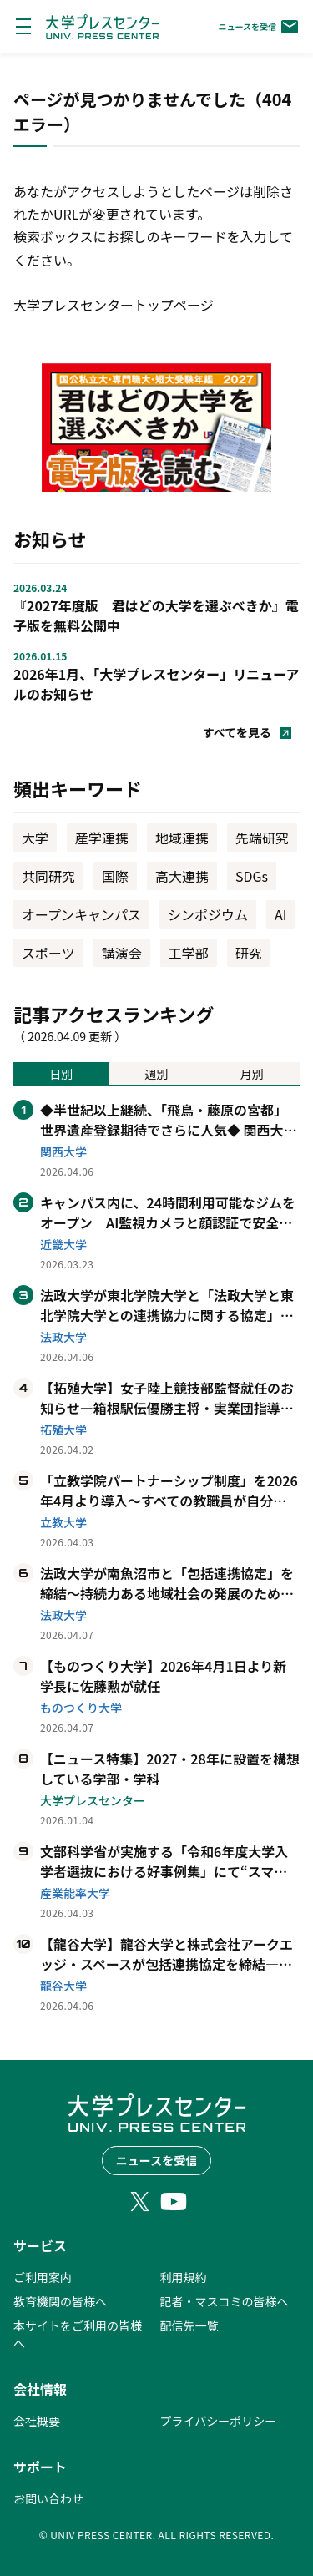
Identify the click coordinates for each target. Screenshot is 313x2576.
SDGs (251, 876)
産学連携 (102, 837)
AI (280, 914)
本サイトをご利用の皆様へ (77, 2334)
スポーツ (48, 953)
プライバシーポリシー (218, 2420)
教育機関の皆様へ (60, 2301)
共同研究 (48, 876)
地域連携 (182, 837)
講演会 (122, 953)
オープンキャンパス (81, 914)
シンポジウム (208, 914)
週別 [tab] (156, 1073)
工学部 (189, 953)
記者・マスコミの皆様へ (224, 2301)
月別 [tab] (252, 1073)
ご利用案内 (42, 2277)
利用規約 (183, 2277)
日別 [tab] (61, 1073)
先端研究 (262, 837)
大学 (35, 837)
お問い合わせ (48, 2498)
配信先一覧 (189, 2325)
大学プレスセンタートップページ (113, 305)
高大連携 (182, 876)
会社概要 (36, 2420)
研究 (248, 953)
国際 (115, 876)
